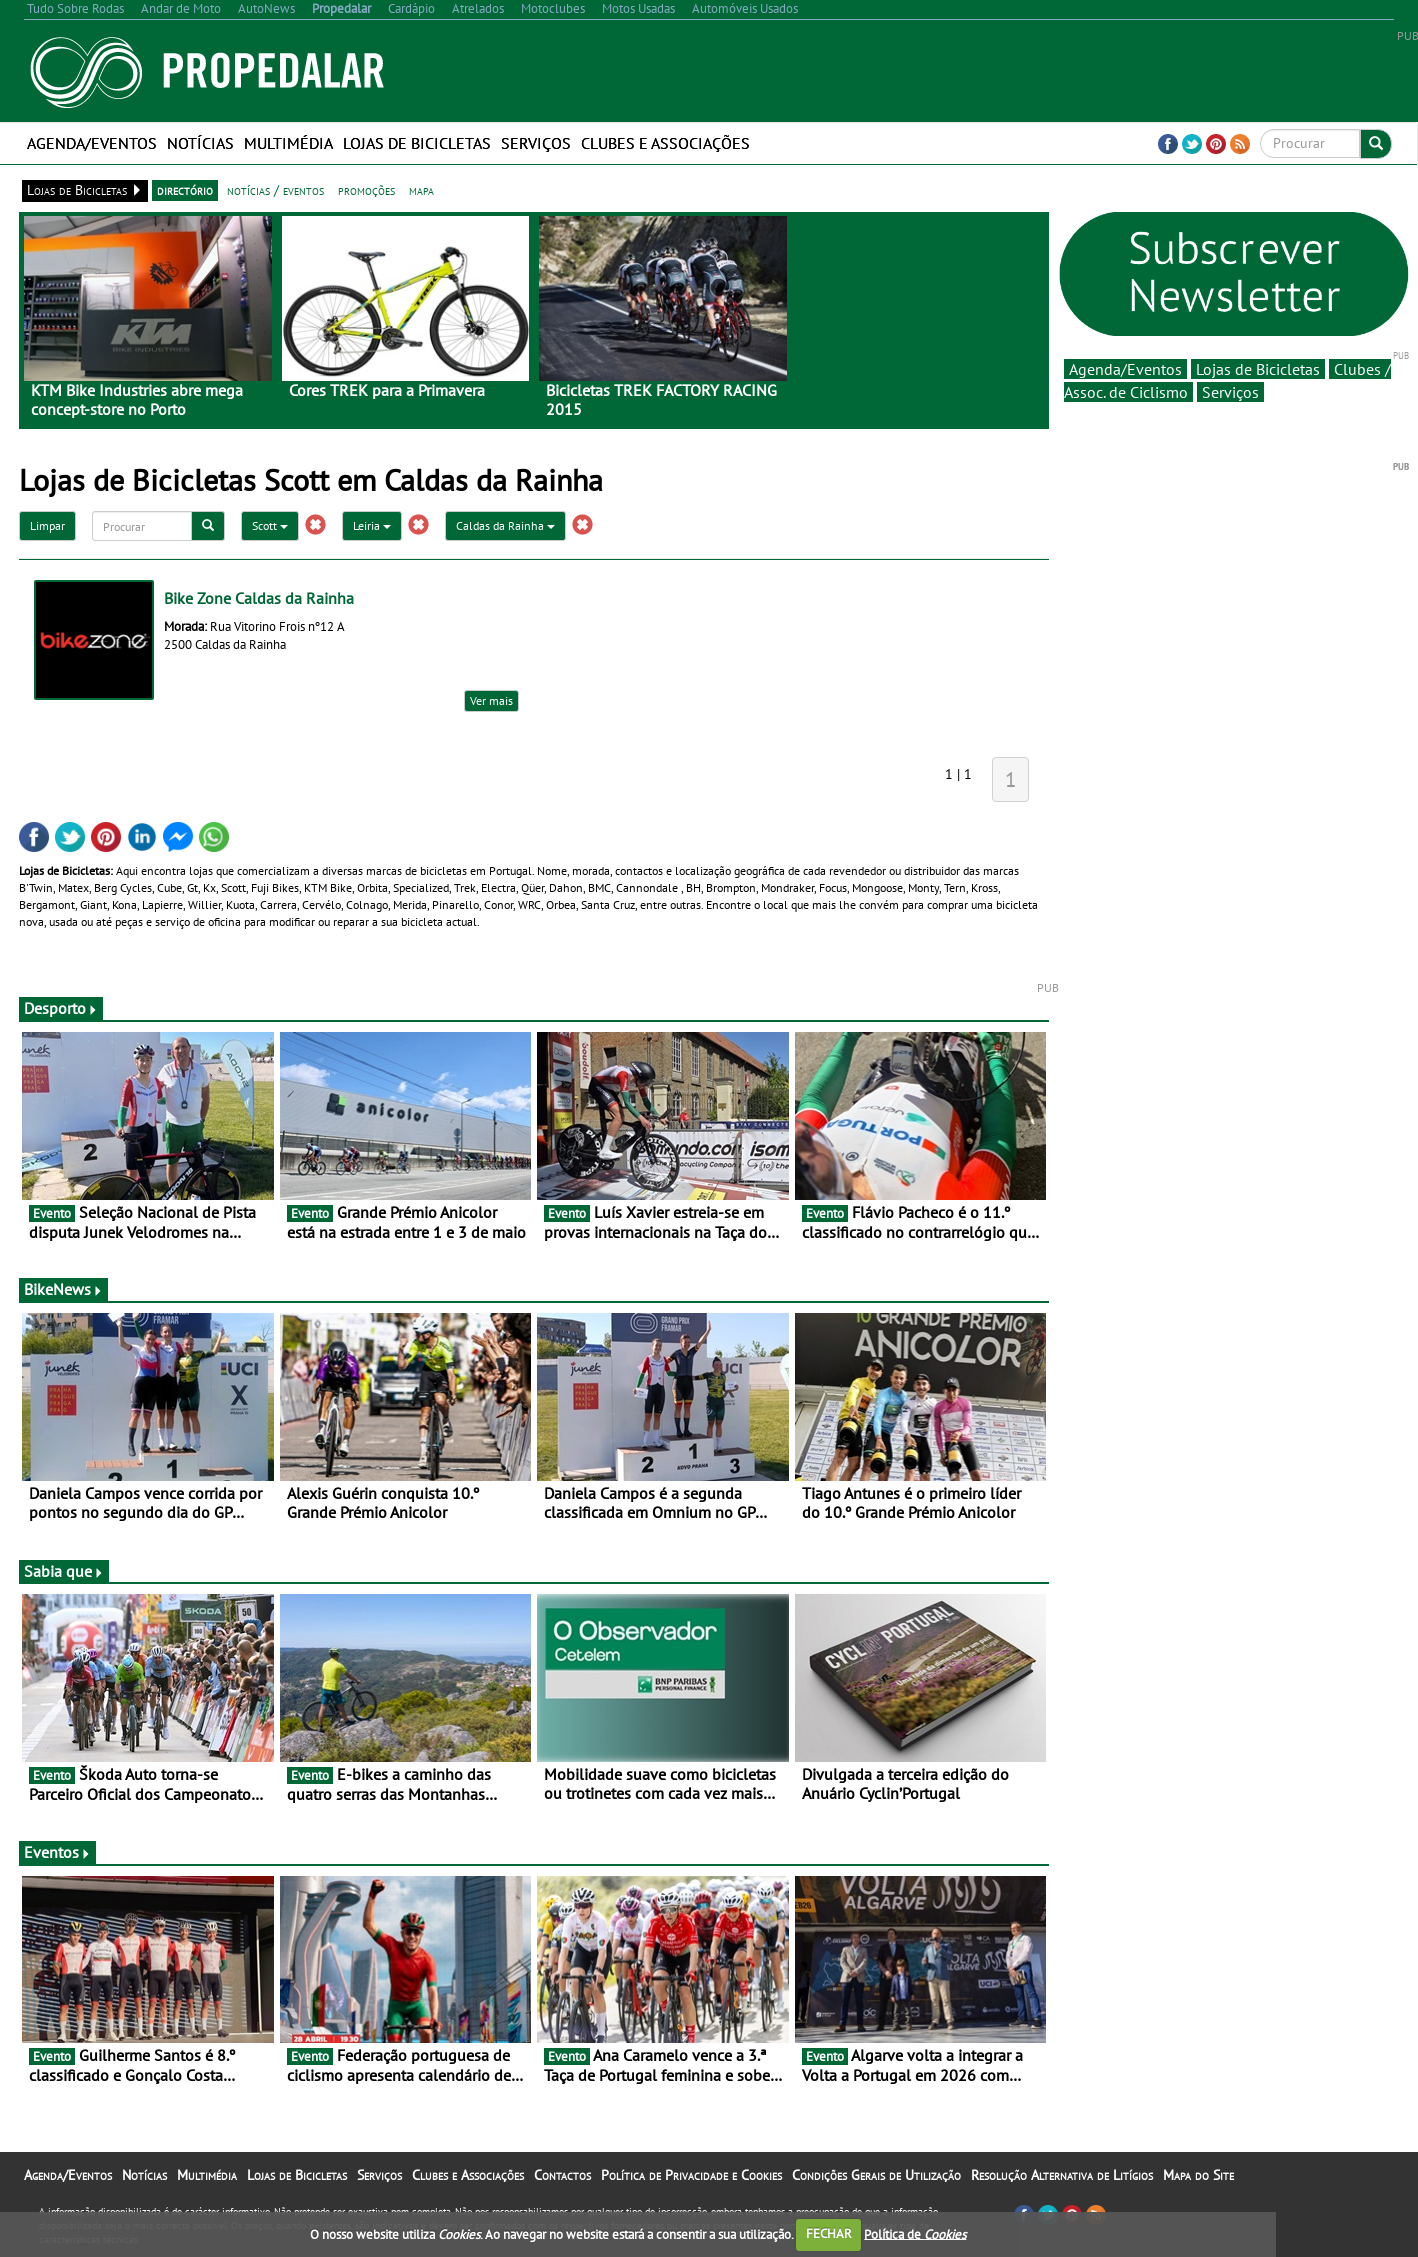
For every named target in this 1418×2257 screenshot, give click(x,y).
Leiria (372, 525)
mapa (421, 190)
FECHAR (829, 2233)
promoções (366, 190)
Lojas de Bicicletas (417, 143)
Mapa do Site (1198, 2175)
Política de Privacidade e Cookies (691, 2175)
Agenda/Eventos (92, 143)
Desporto (61, 1008)
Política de (915, 2233)
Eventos (57, 1852)
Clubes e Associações (665, 143)
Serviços (536, 143)
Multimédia (288, 143)
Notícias (200, 143)
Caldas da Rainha (505, 525)
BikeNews (63, 1289)
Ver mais (491, 700)
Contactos (562, 2175)
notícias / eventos (275, 190)
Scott (270, 525)
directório (185, 190)
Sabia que (64, 1571)
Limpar (47, 525)
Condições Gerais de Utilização (876, 2175)
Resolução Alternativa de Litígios (1062, 2175)
